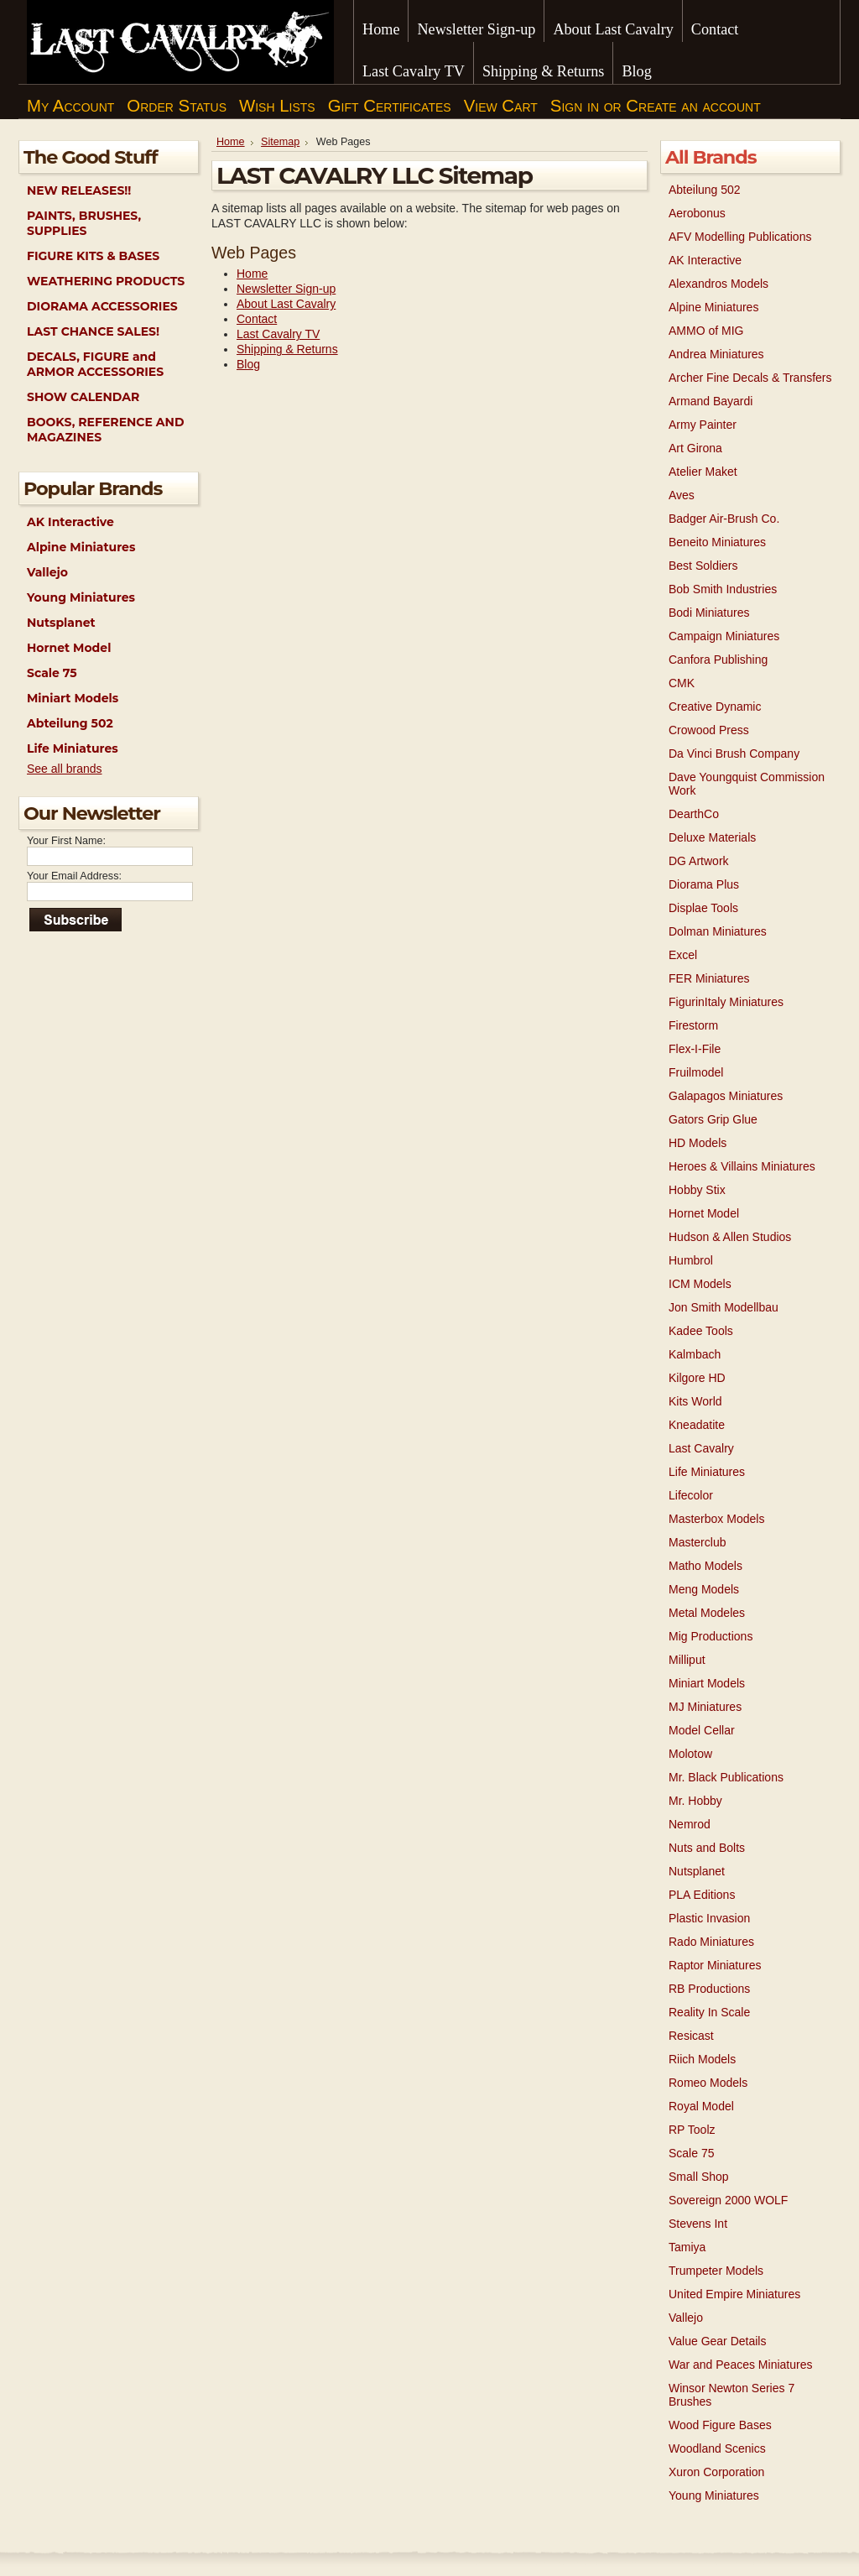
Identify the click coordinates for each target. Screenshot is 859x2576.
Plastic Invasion (709, 1918)
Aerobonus (697, 213)
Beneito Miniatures (717, 542)
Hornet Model (69, 647)
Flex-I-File (695, 1049)
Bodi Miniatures (709, 612)
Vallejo (47, 572)
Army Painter (703, 424)
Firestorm (693, 1025)
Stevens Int (698, 2223)
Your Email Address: (74, 876)
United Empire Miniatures (734, 2294)
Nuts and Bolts (707, 1847)
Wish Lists (277, 105)
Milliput (687, 1659)
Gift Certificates (389, 105)
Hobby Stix (697, 1190)
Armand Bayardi (710, 401)
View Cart (501, 105)
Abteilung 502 (70, 723)
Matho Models (705, 1565)
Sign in (574, 105)
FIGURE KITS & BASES (93, 255)
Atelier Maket (703, 471)
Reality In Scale (709, 2012)
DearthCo (694, 814)
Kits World (695, 1401)
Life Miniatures (72, 748)
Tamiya (687, 2247)
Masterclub (697, 1542)
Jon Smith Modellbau (723, 1307)
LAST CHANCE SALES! (93, 331)
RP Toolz (692, 2129)
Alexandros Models (718, 283)
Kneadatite (697, 1424)
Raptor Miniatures (715, 1965)
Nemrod (690, 1824)
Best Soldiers (703, 565)
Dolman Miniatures (718, 931)
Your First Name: (66, 841)
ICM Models (700, 1284)
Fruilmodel (696, 1072)
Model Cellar (702, 1730)
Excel (683, 955)
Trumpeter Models (716, 2270)
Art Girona (695, 448)
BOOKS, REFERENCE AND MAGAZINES (105, 430)
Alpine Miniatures (81, 547)
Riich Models (702, 2059)
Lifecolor (691, 1495)
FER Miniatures (709, 978)
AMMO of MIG (706, 330)
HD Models (697, 1143)
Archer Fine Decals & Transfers (750, 377)
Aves (682, 495)
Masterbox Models (716, 1518)
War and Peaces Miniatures (740, 2364)
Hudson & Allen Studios (730, 1237)
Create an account (693, 105)
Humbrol (691, 1260)
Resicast (691, 2035)
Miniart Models (72, 698)
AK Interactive (70, 521)
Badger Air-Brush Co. (724, 518)
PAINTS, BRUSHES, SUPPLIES (84, 223)
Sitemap (280, 142)
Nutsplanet (61, 622)
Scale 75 (52, 673)
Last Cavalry (701, 1448)
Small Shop (699, 2176)
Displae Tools (703, 908)
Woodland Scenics (717, 2448)
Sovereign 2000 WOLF (728, 2200)
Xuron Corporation (716, 2472)
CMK (682, 683)
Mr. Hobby (695, 1800)
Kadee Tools (701, 1331)
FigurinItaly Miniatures (726, 1002)
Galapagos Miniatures (726, 1096)
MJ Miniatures (705, 1706)
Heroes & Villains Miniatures (742, 1166)
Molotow (690, 1753)
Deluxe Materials (712, 837)
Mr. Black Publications (726, 1777)
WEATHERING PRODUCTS (106, 281)
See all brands (64, 768)
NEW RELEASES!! (79, 190)
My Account (70, 105)
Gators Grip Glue (713, 1119)
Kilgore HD (697, 1377)
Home (230, 142)
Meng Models (704, 1589)
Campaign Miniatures (724, 636)
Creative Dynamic (715, 706)
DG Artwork (699, 861)
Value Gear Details (717, 2341)
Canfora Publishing (718, 659)
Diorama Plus (704, 884)
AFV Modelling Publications (740, 236)
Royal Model (701, 2106)
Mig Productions (710, 1636)
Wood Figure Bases (720, 2425)
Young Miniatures (81, 597)
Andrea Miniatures (716, 354)
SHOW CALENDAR (83, 396)
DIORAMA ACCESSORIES (102, 306)
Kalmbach (695, 1354)
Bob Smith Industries (723, 589)
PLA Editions (702, 1894)
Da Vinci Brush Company (734, 753)
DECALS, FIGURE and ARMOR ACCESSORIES (95, 364)
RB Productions (709, 1988)
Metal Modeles (707, 1612)
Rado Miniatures (711, 1941)
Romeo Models (708, 2082)
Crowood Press (709, 730)
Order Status (176, 105)
